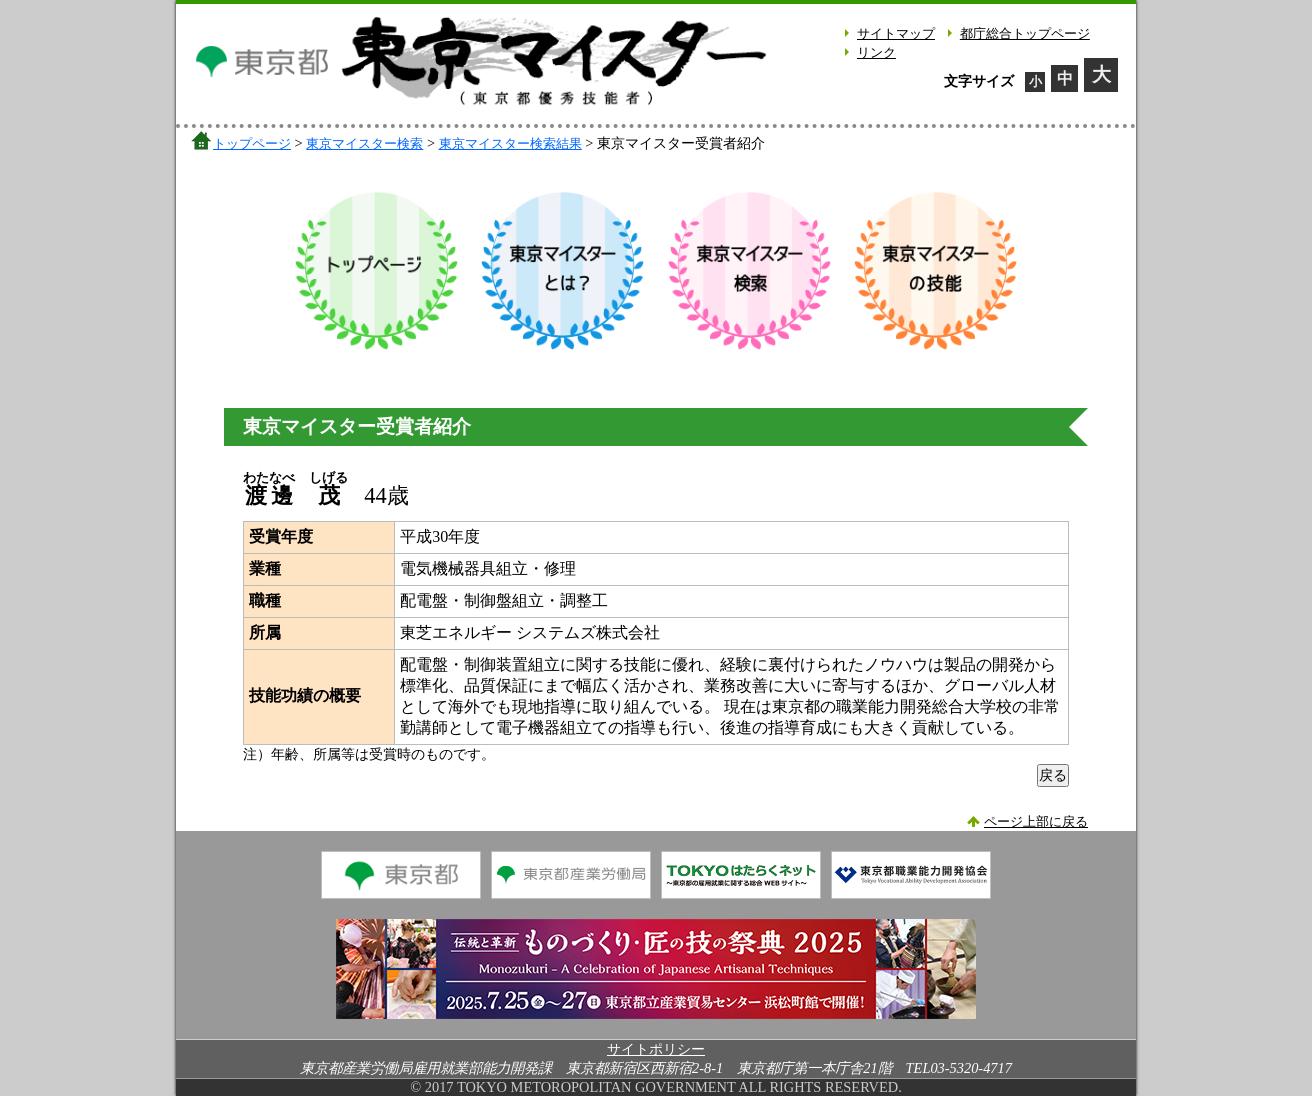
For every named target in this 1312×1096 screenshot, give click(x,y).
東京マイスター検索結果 (510, 143)
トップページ (252, 143)
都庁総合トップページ (1025, 34)
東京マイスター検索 (364, 143)
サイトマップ (896, 34)
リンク (876, 53)
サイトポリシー (656, 1049)
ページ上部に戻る (1036, 822)
